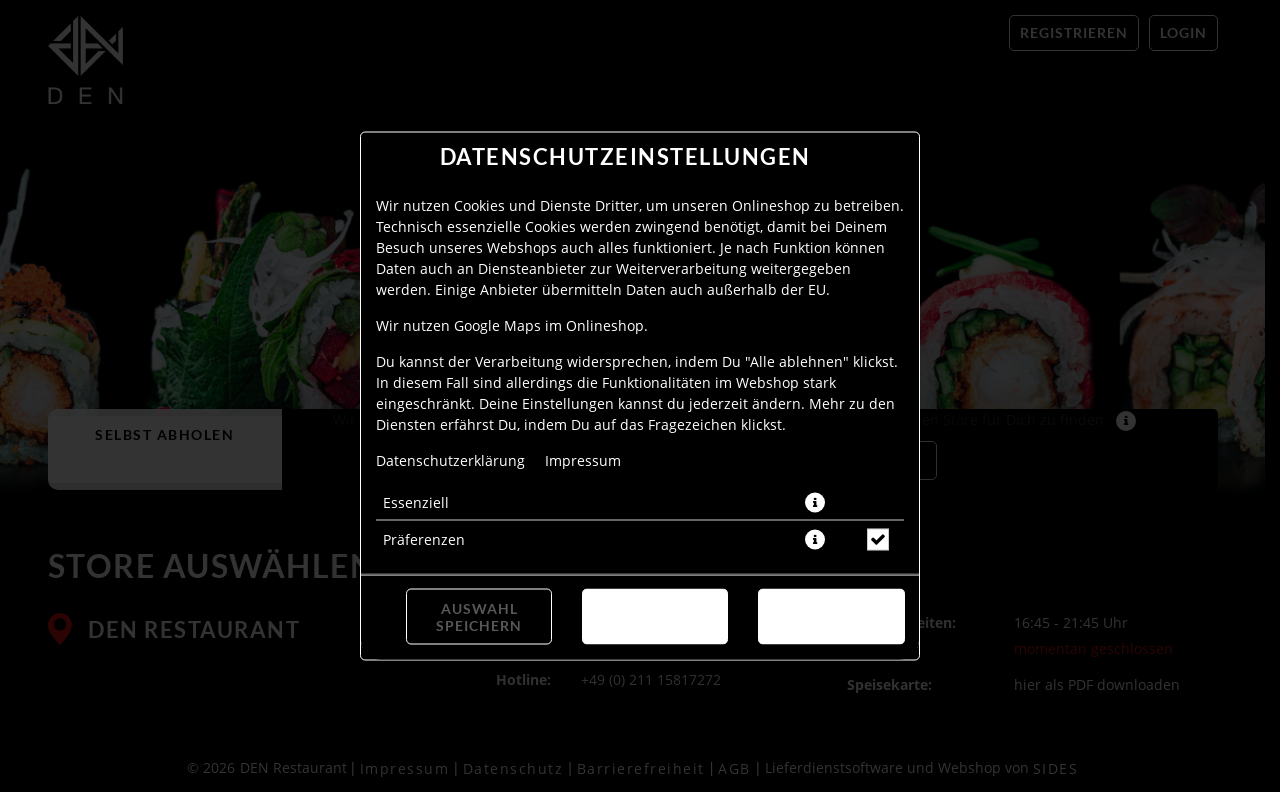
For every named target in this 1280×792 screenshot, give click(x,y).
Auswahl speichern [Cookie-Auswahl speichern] (479, 617)
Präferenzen (424, 539)
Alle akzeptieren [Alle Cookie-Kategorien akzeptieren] (831, 617)
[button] (815, 503)
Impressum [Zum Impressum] (583, 460)
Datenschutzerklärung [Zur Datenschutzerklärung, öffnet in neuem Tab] (450, 460)
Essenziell (416, 502)
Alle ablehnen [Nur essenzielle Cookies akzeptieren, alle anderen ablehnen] (654, 617)
